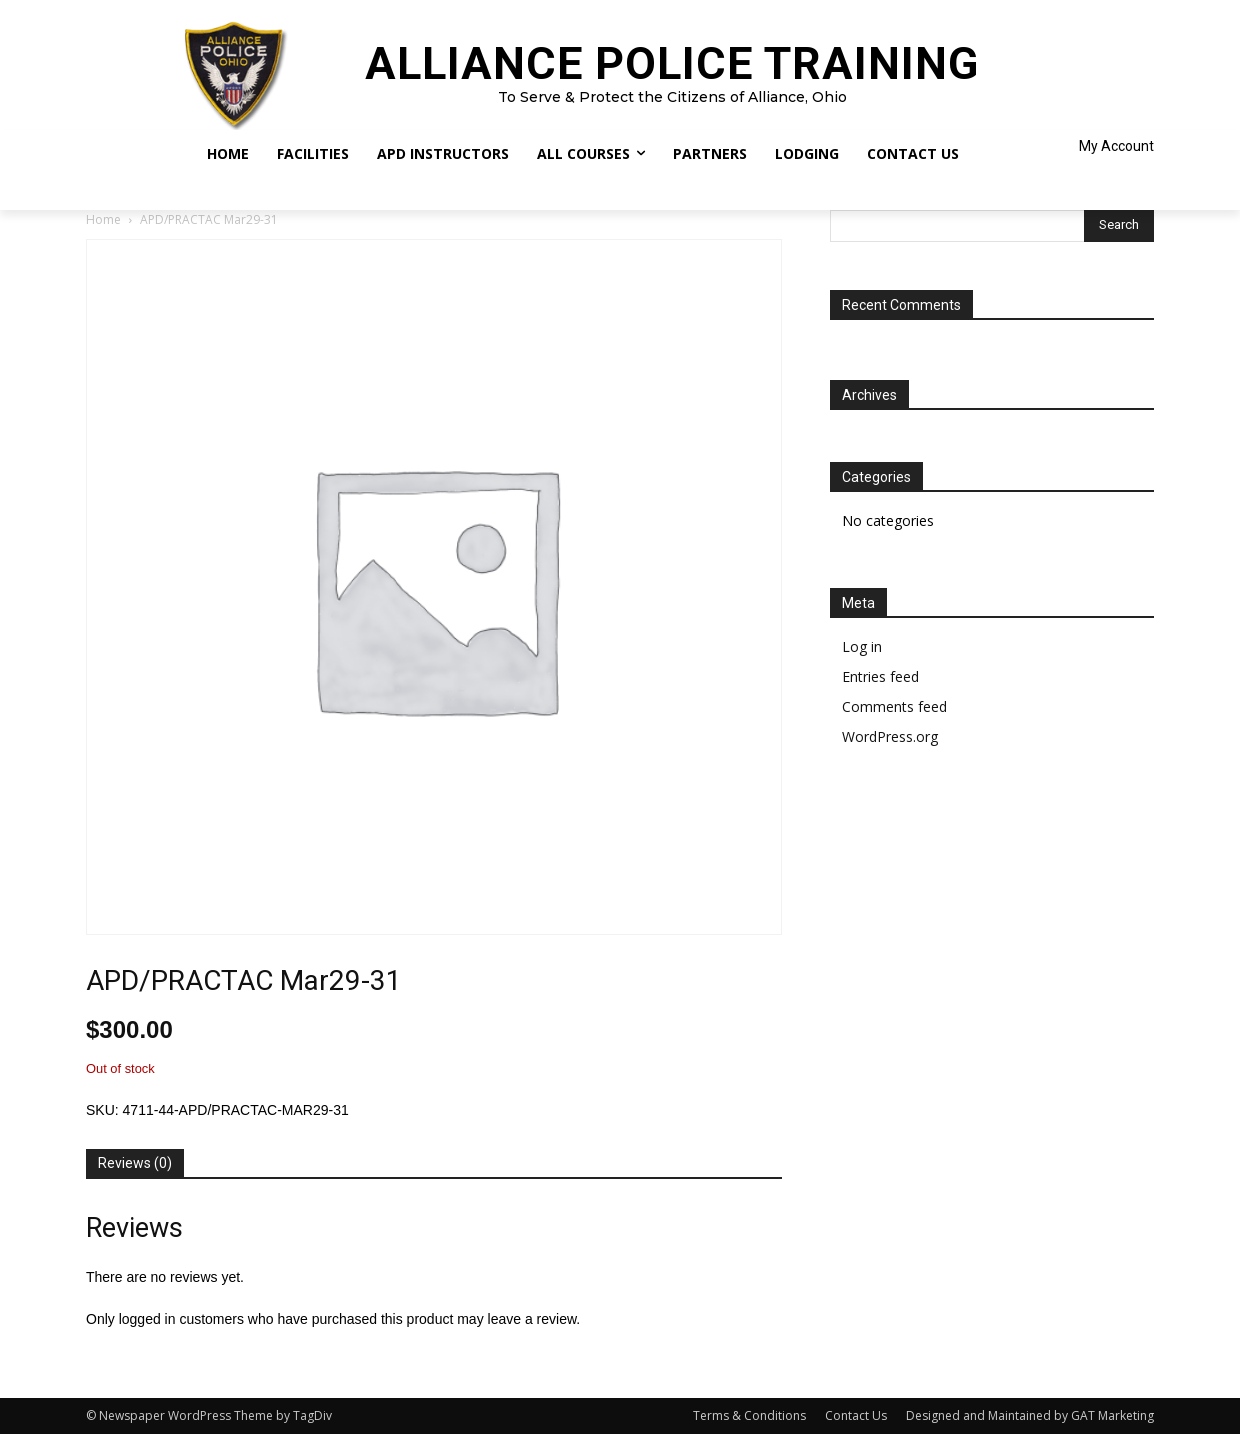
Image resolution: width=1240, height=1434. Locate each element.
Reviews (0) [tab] (135, 1163)
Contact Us (856, 1415)
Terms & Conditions (749, 1415)
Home (103, 219)
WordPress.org (890, 736)
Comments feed (894, 706)
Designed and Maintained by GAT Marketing (1030, 1415)
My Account (1116, 146)
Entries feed (880, 676)
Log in (862, 646)
